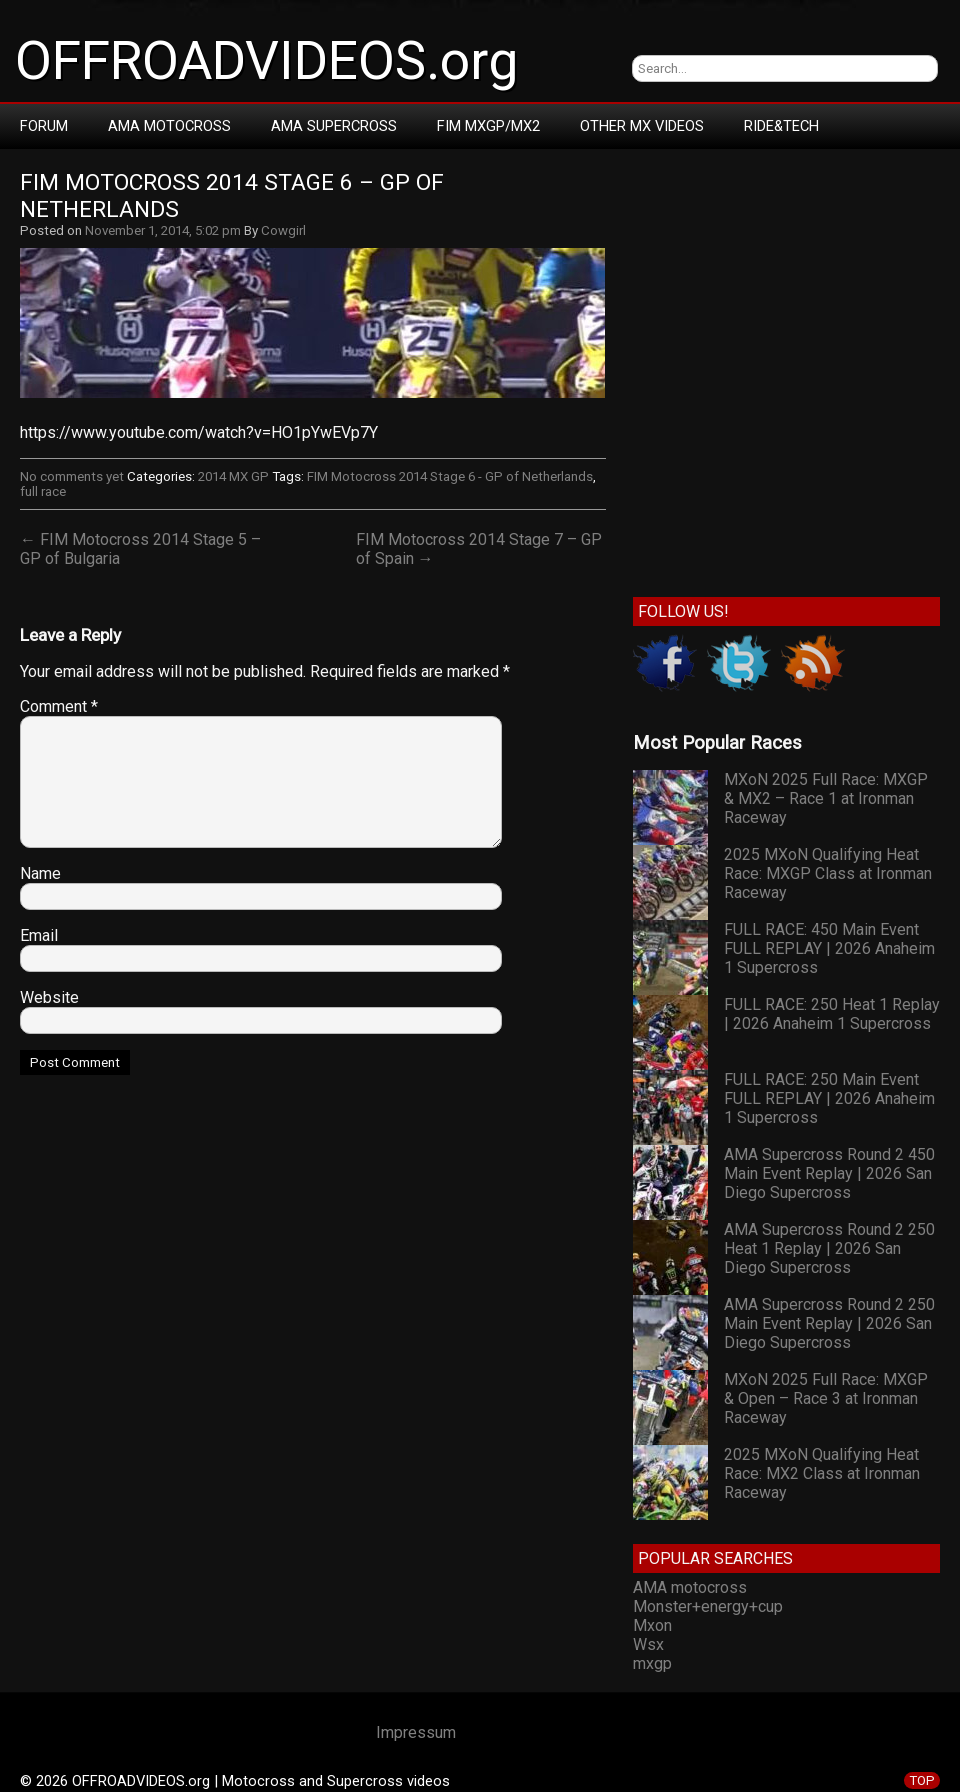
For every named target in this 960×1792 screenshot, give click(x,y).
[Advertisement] (199, 368)
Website (49, 997)
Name (40, 873)
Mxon (652, 1625)
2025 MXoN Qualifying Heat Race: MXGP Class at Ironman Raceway (828, 873)
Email (39, 935)
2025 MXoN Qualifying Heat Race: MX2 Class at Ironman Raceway (822, 1473)
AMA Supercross (334, 126)
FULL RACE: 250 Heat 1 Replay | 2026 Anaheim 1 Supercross (832, 1014)
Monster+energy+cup (708, 1606)
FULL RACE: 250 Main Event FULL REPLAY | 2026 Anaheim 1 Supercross (829, 1098)
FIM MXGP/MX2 (488, 126)
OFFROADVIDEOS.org (266, 61)
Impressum (416, 1732)
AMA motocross (690, 1587)
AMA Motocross (169, 126)
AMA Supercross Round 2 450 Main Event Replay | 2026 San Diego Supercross (829, 1173)
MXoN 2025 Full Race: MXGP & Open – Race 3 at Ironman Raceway (826, 1398)
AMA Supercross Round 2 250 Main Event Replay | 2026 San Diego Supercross (829, 1323)
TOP (922, 1780)
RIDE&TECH (781, 126)
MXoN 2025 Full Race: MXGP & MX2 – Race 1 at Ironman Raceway (826, 798)
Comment (59, 706)
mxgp (652, 1663)
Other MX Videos (642, 126)
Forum (44, 126)
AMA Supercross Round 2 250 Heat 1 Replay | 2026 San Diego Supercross (829, 1248)
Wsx (648, 1644)
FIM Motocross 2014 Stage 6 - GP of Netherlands (450, 476)
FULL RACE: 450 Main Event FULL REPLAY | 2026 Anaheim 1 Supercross (829, 948)
